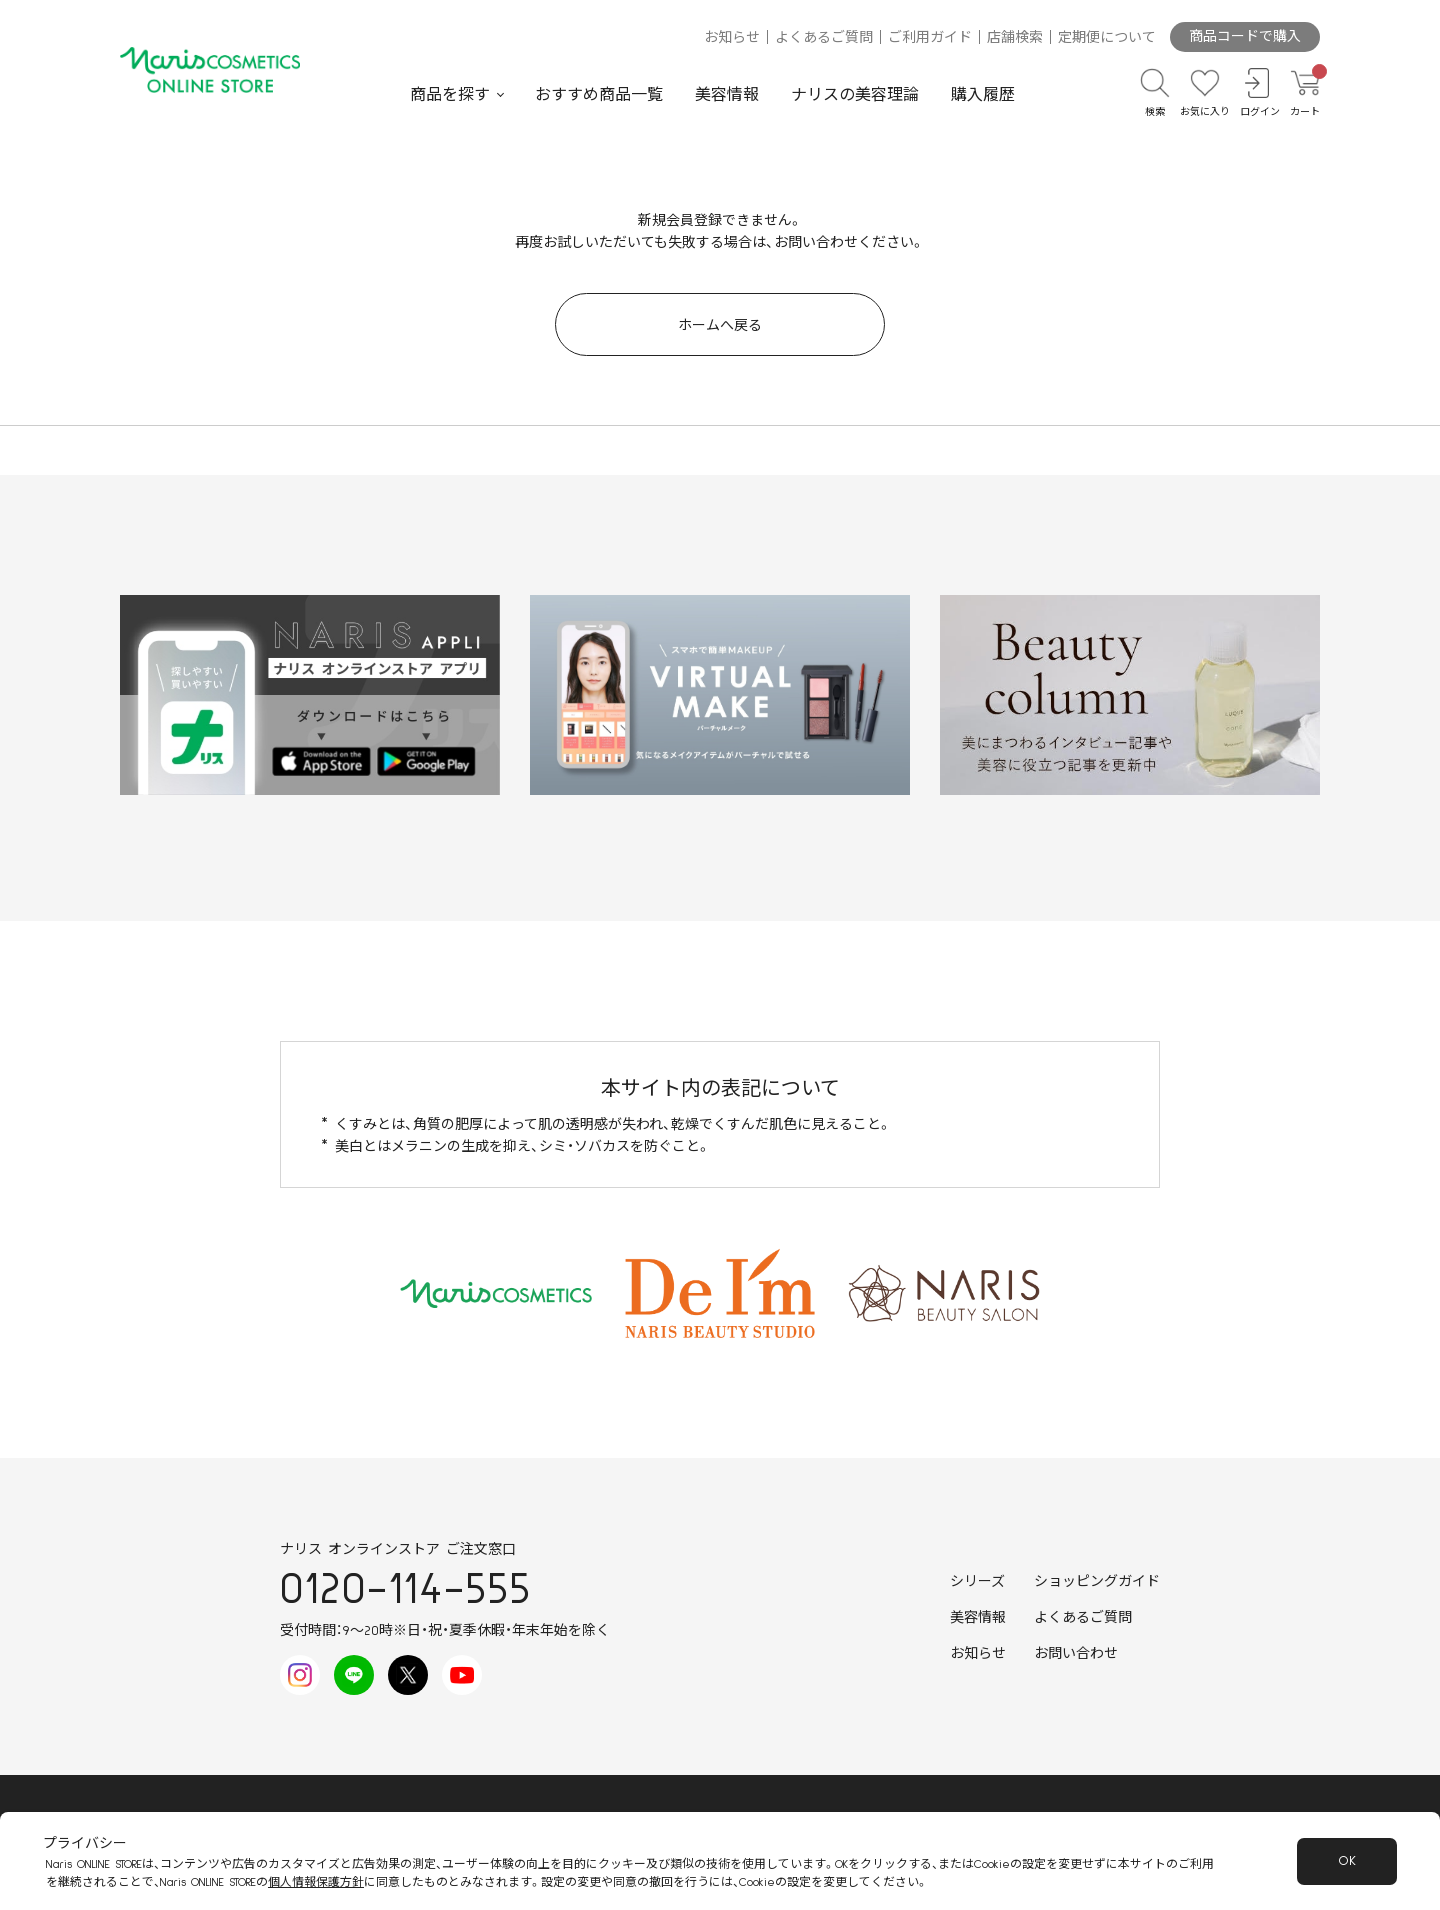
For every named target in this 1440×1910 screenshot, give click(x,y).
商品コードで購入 (1245, 37)
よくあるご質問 (824, 38)
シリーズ (977, 1582)
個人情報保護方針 (316, 1882)
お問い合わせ (1076, 1654)
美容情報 (727, 95)
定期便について (1107, 38)
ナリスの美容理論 (855, 95)
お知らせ (732, 38)
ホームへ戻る (720, 326)
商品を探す (450, 95)
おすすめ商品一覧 (599, 95)
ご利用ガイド (930, 38)
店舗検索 (1015, 38)
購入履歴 (983, 95)
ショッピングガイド (1097, 1582)
